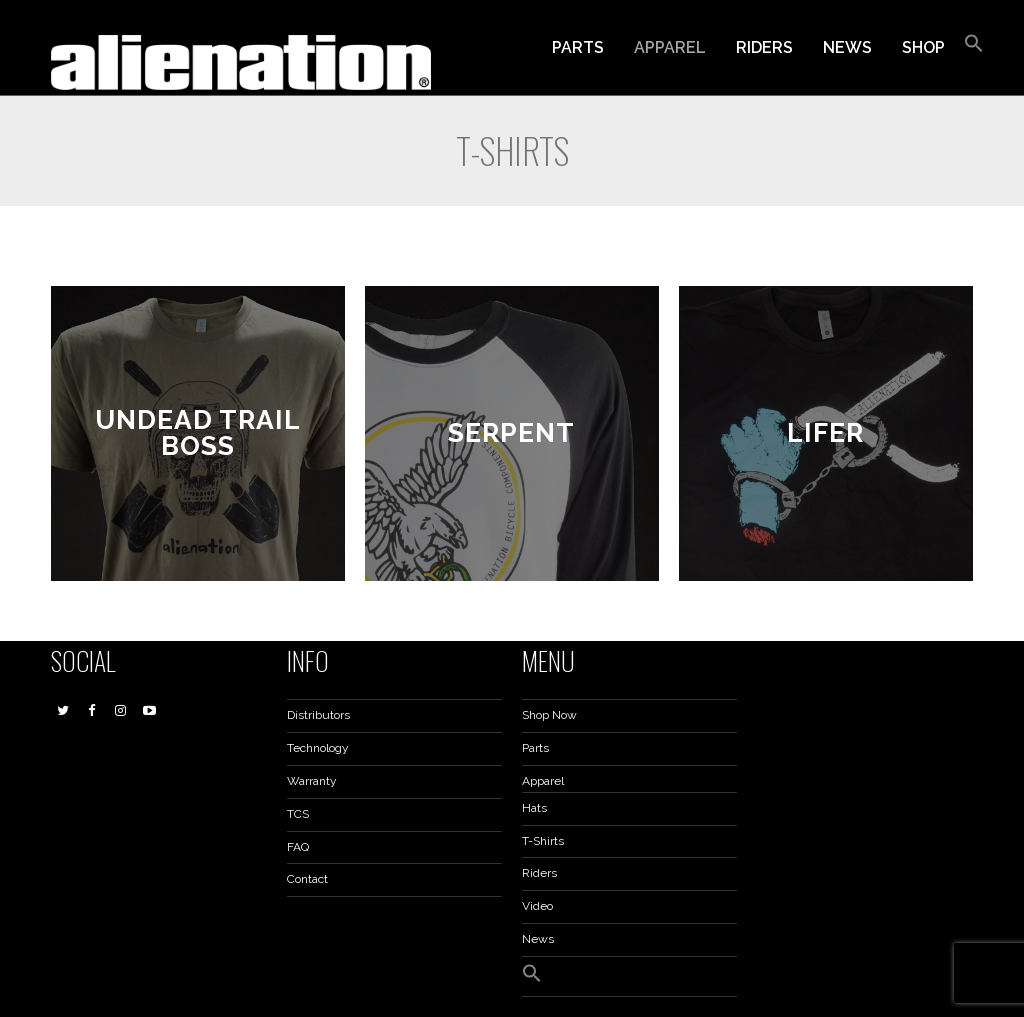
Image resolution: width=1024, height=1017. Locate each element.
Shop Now (549, 715)
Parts (535, 748)
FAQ (298, 847)
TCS (298, 814)
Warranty (312, 781)
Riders (539, 873)
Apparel (543, 781)
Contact (307, 879)
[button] (974, 48)
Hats (534, 808)
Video (537, 906)
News (538, 939)
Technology (318, 748)
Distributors (318, 715)
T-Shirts (543, 841)
